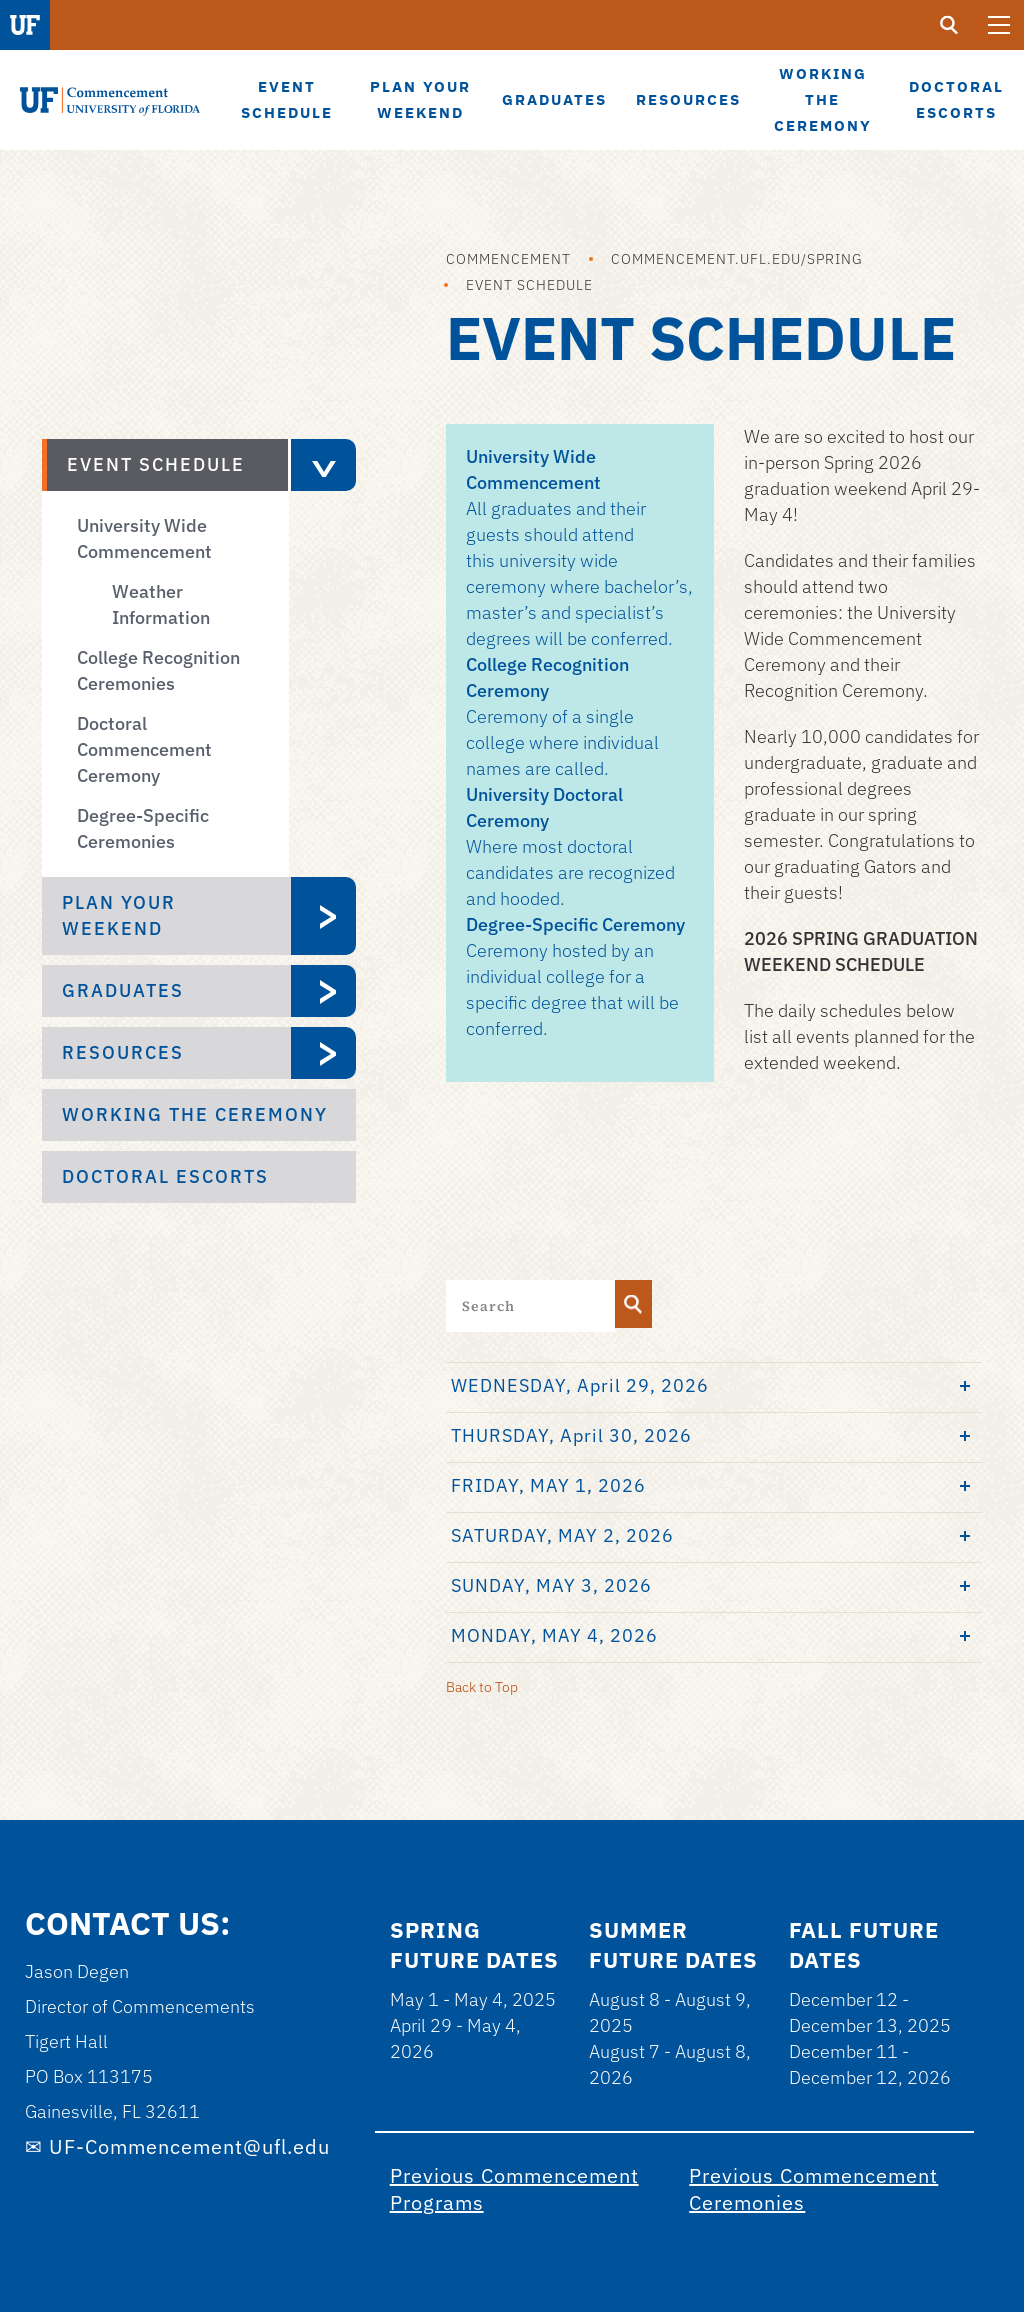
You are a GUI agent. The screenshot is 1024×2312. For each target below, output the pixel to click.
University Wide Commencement (144, 538)
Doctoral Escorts (165, 1176)
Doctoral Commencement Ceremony (144, 749)
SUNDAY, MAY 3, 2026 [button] (551, 1585)
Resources (123, 1052)
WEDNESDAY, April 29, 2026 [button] (580, 1385)
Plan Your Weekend (119, 915)
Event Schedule (529, 285)
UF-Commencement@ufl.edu (189, 2146)
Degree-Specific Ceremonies (143, 828)
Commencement (508, 259)
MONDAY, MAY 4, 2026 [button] (554, 1635)
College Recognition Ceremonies (158, 670)
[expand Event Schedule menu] (322, 465)
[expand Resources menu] (323, 1053)
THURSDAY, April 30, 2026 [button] (571, 1435)
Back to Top (482, 1686)
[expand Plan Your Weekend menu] (323, 916)
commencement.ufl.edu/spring (737, 259)
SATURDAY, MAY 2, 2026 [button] (562, 1535)
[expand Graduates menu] (323, 991)
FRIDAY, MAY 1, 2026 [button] (548, 1485)
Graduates (123, 990)
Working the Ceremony (195, 1114)
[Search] (633, 1304)
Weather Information (161, 604)
